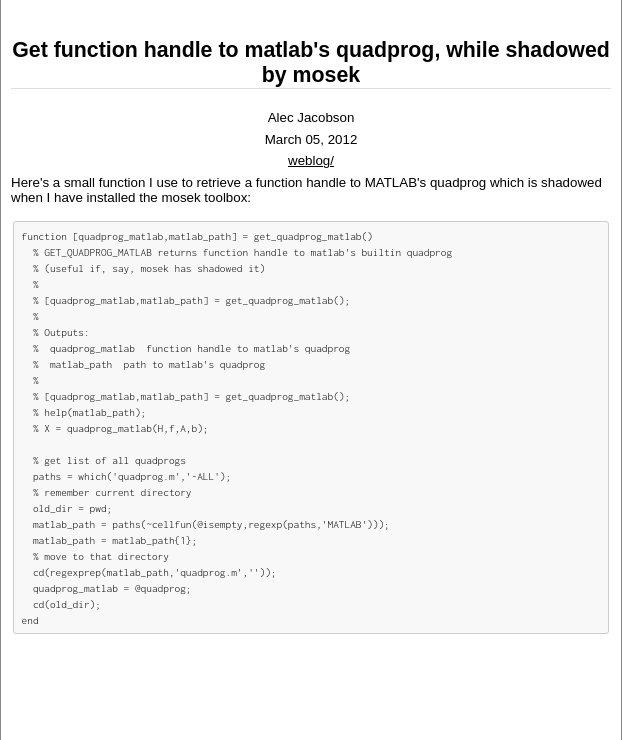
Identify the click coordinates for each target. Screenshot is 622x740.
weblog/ (311, 160)
